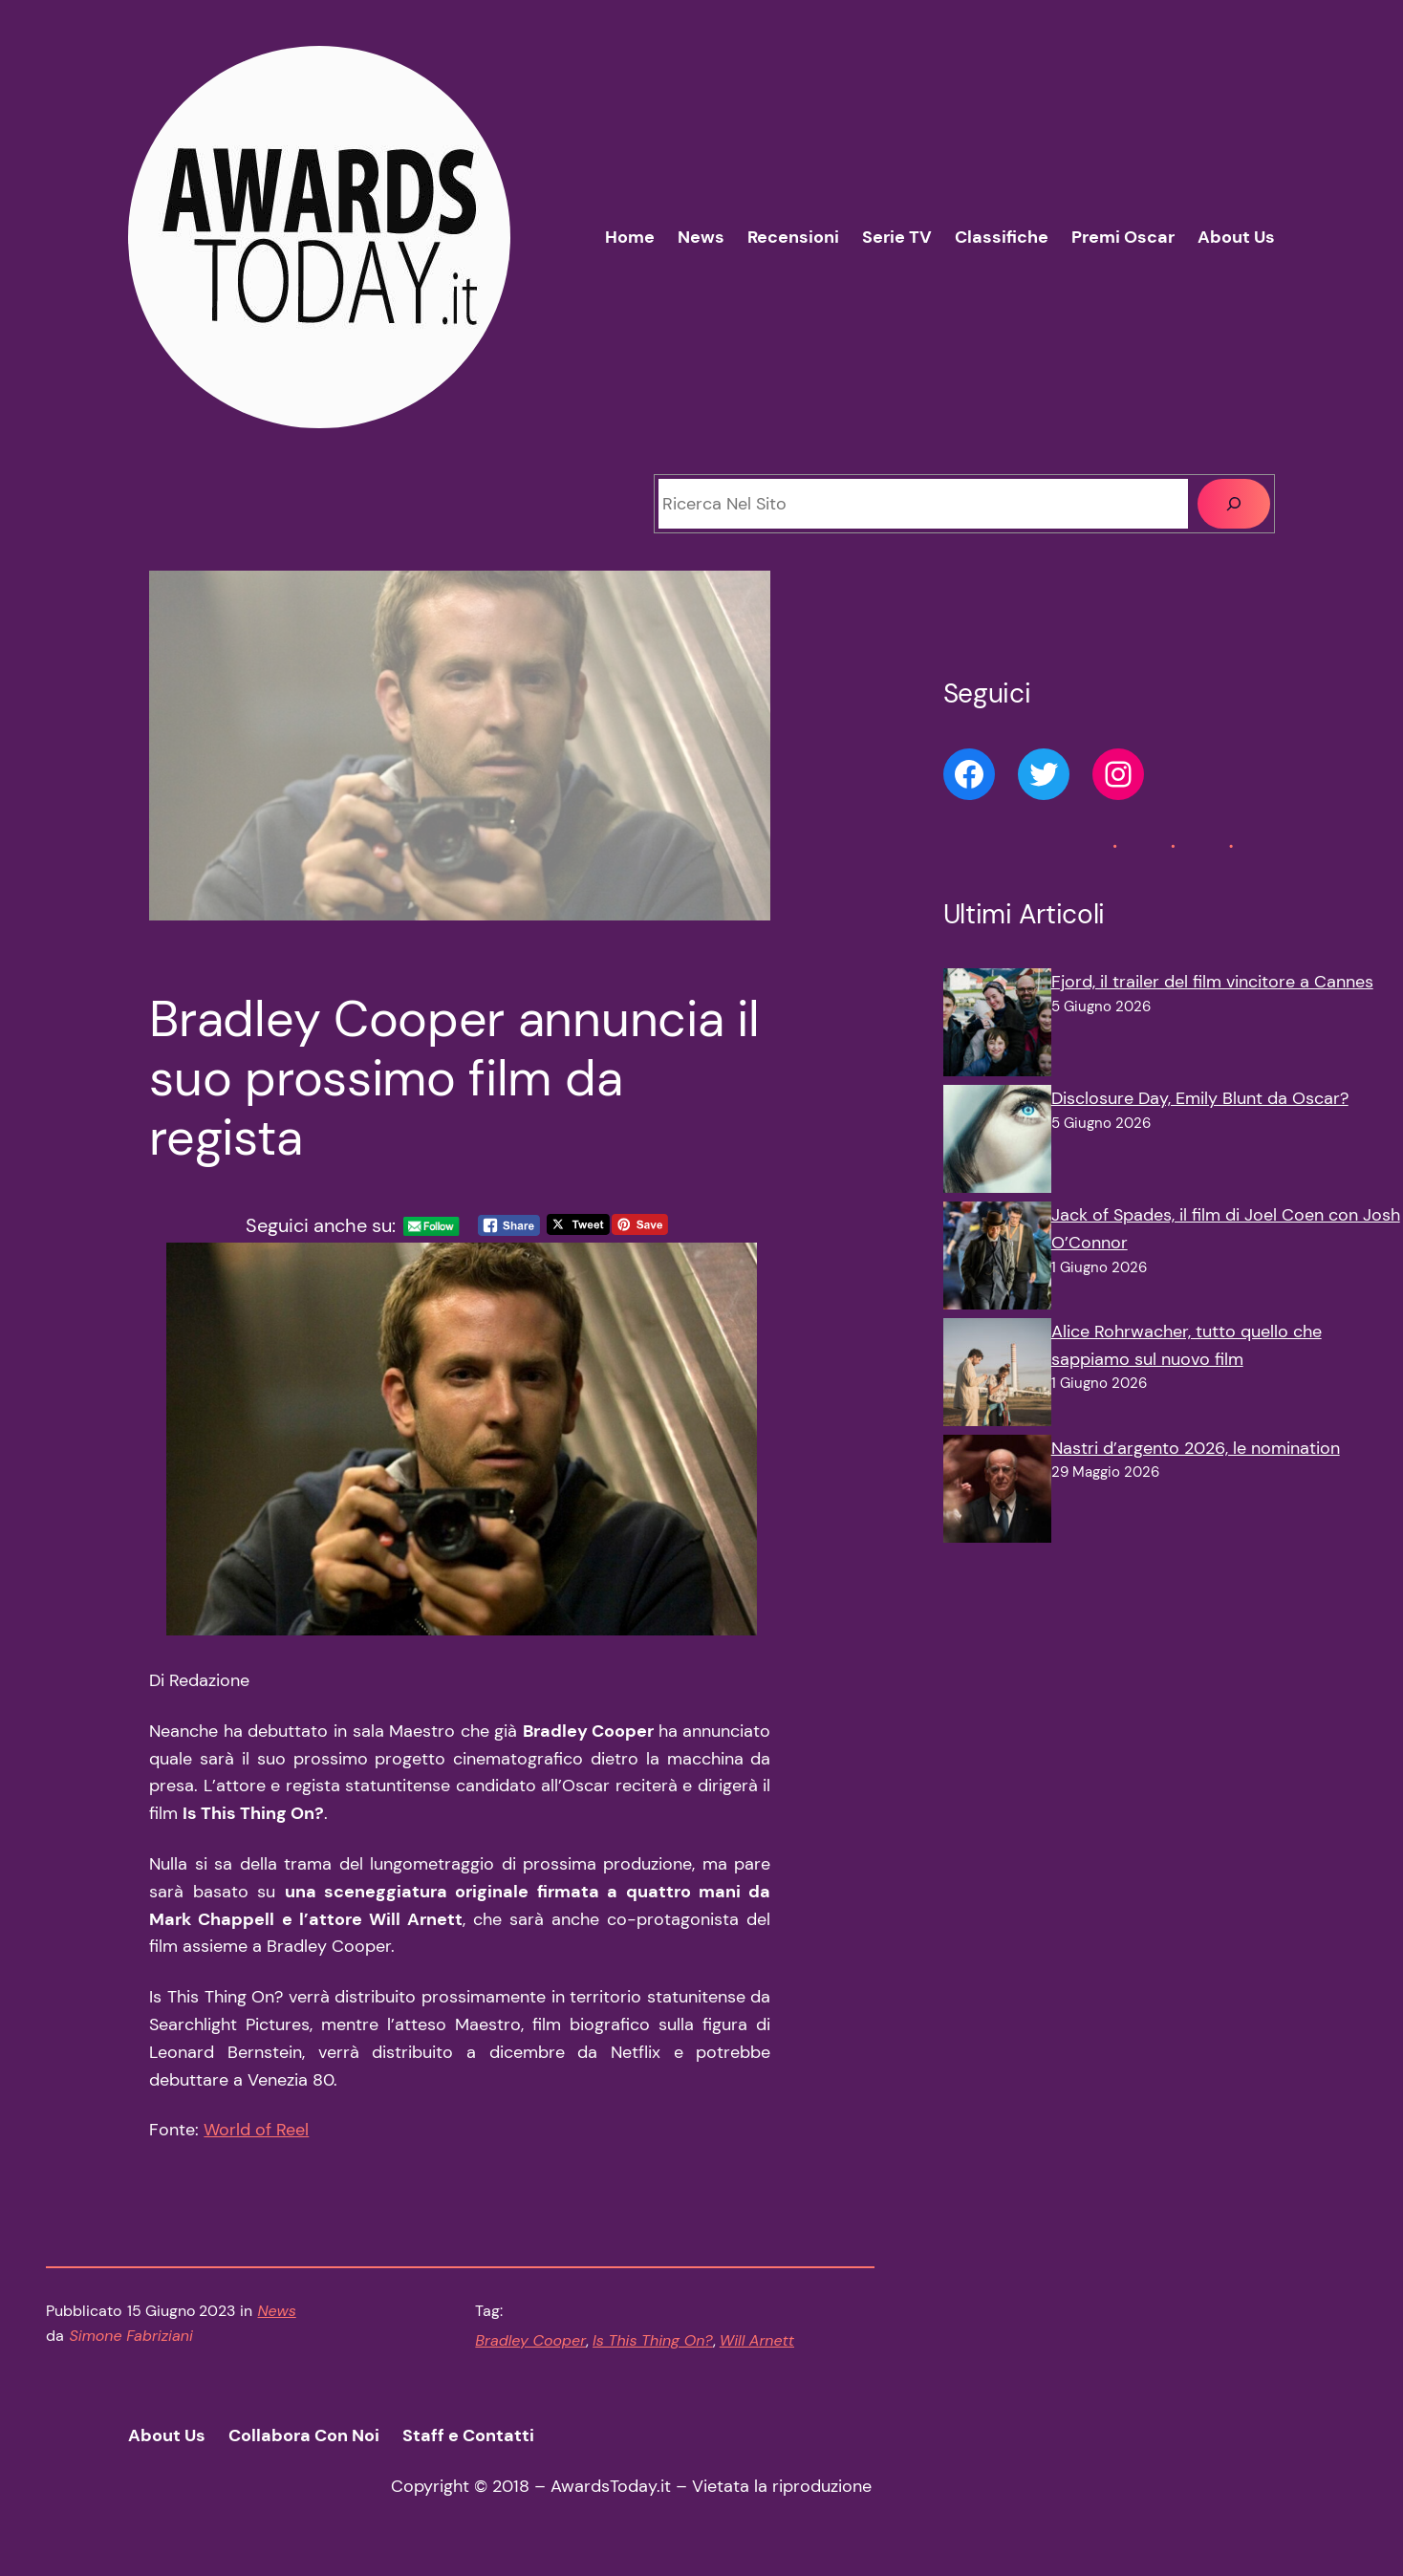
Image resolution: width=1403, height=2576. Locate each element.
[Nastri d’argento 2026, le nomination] (997, 1493)
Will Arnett (757, 2340)
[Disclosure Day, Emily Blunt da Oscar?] (997, 1143)
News (277, 2311)
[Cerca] (1234, 504)
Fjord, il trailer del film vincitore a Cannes (1212, 981)
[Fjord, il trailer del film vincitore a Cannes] (997, 1026)
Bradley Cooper (530, 2340)
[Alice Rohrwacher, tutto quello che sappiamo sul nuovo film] (997, 1376)
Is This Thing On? (653, 2340)
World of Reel (256, 2129)
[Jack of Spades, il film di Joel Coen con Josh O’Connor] (997, 1259)
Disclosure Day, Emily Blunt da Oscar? (1200, 1098)
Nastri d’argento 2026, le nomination (1195, 1448)
